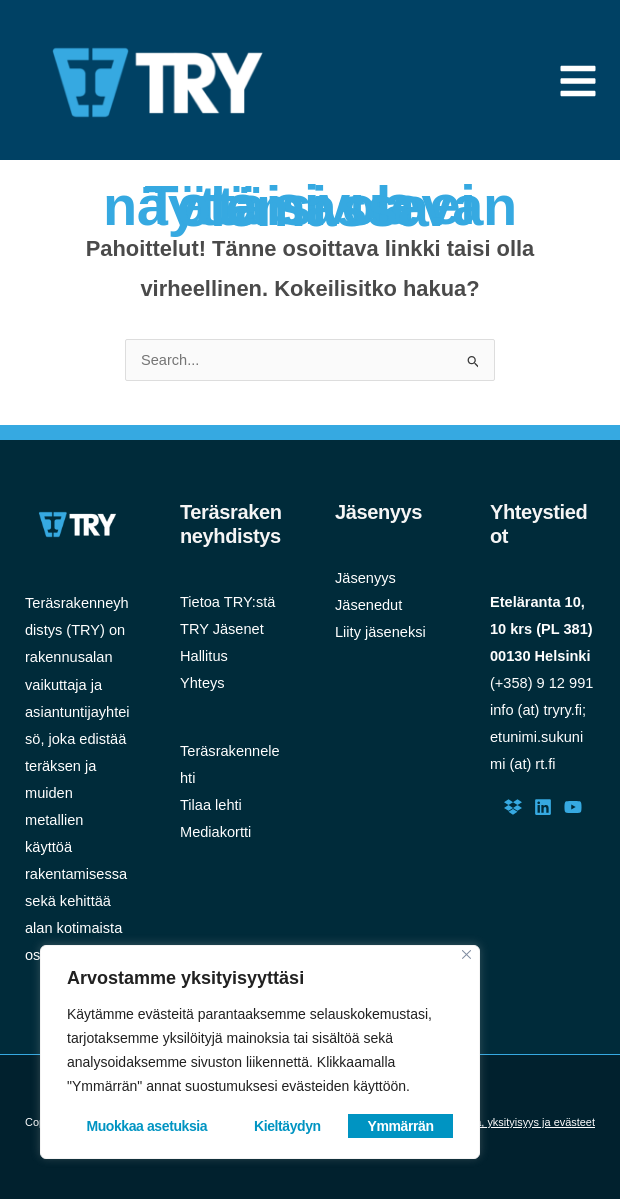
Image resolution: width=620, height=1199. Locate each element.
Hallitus (204, 656)
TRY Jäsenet (222, 629)
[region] (260, 1052)
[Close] (466, 954)
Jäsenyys (365, 578)
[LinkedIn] (543, 807)
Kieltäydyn (287, 1126)
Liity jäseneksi (380, 632)
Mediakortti (215, 832)
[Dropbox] (513, 807)
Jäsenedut (368, 605)
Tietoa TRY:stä (227, 602)
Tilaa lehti (211, 805)
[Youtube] (573, 807)
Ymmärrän (401, 1126)
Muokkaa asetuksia (146, 1126)
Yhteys (202, 683)
